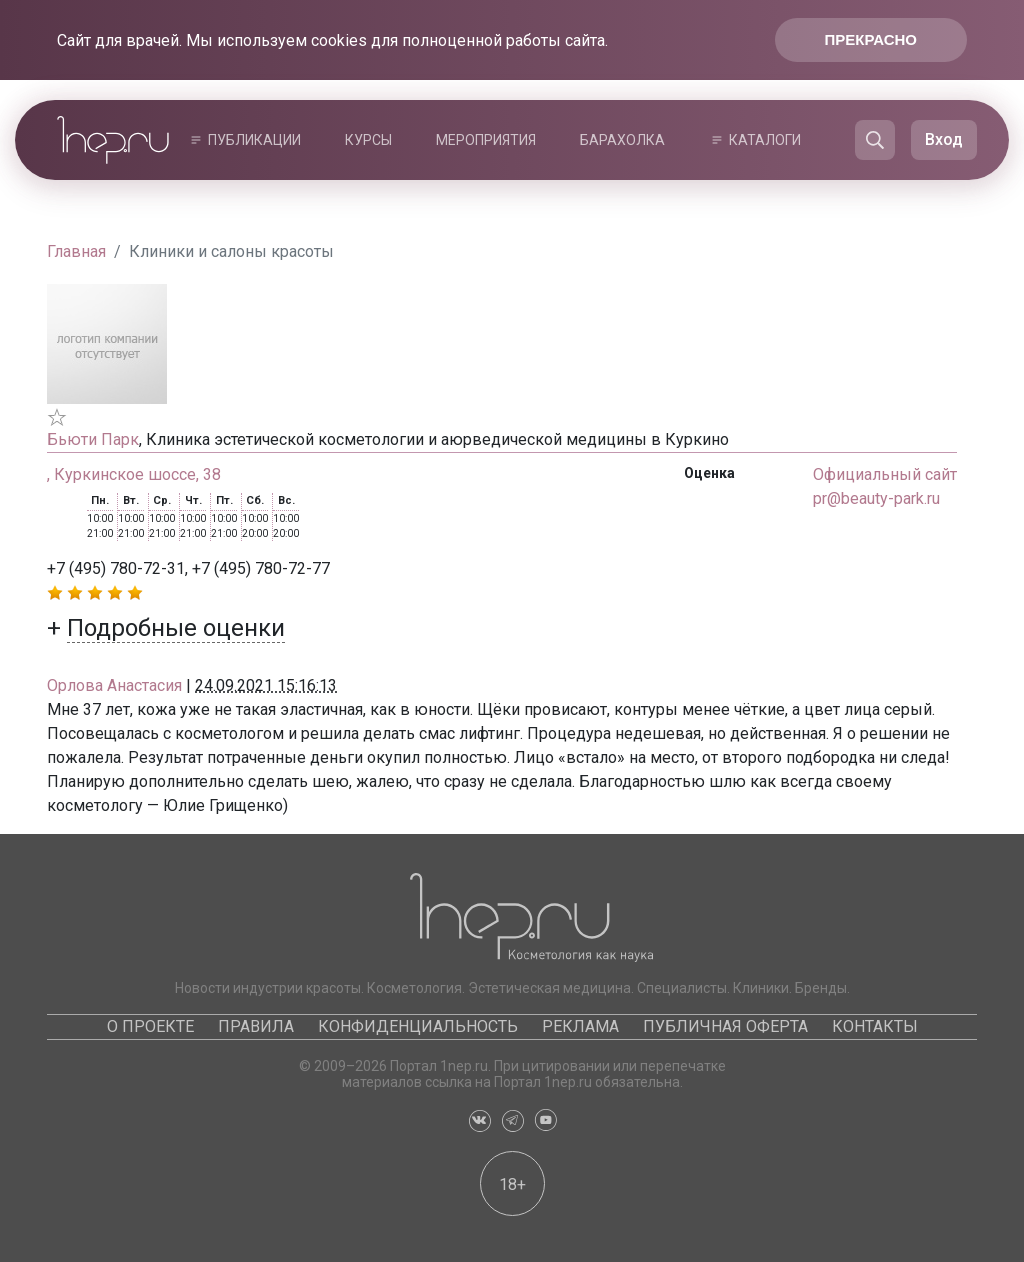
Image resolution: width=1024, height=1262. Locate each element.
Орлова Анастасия (114, 685)
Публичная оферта (725, 1026)
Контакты (875, 1026)
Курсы (368, 140)
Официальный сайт (885, 474)
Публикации (254, 140)
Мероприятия (486, 140)
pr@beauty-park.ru (876, 498)
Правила (256, 1026)
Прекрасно (871, 39)
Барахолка (622, 140)
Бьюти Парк (93, 439)
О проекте (150, 1026)
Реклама (580, 1026)
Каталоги (765, 140)
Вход (944, 139)
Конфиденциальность (418, 1026)
